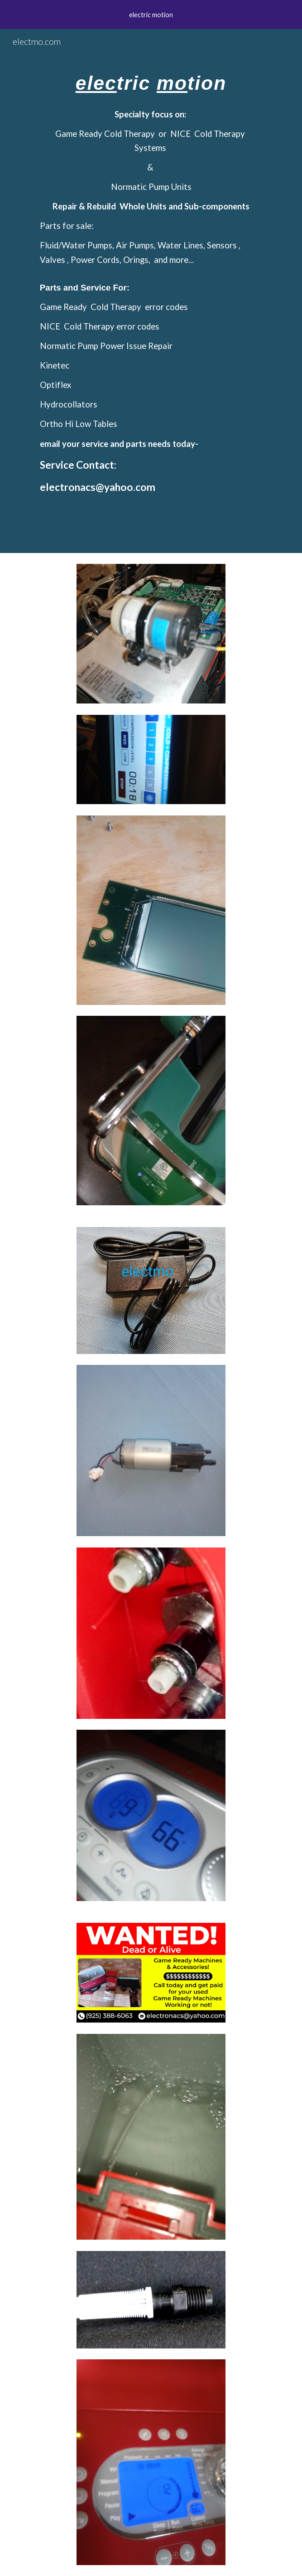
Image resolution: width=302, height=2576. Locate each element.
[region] (151, 14)
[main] (151, 291)
